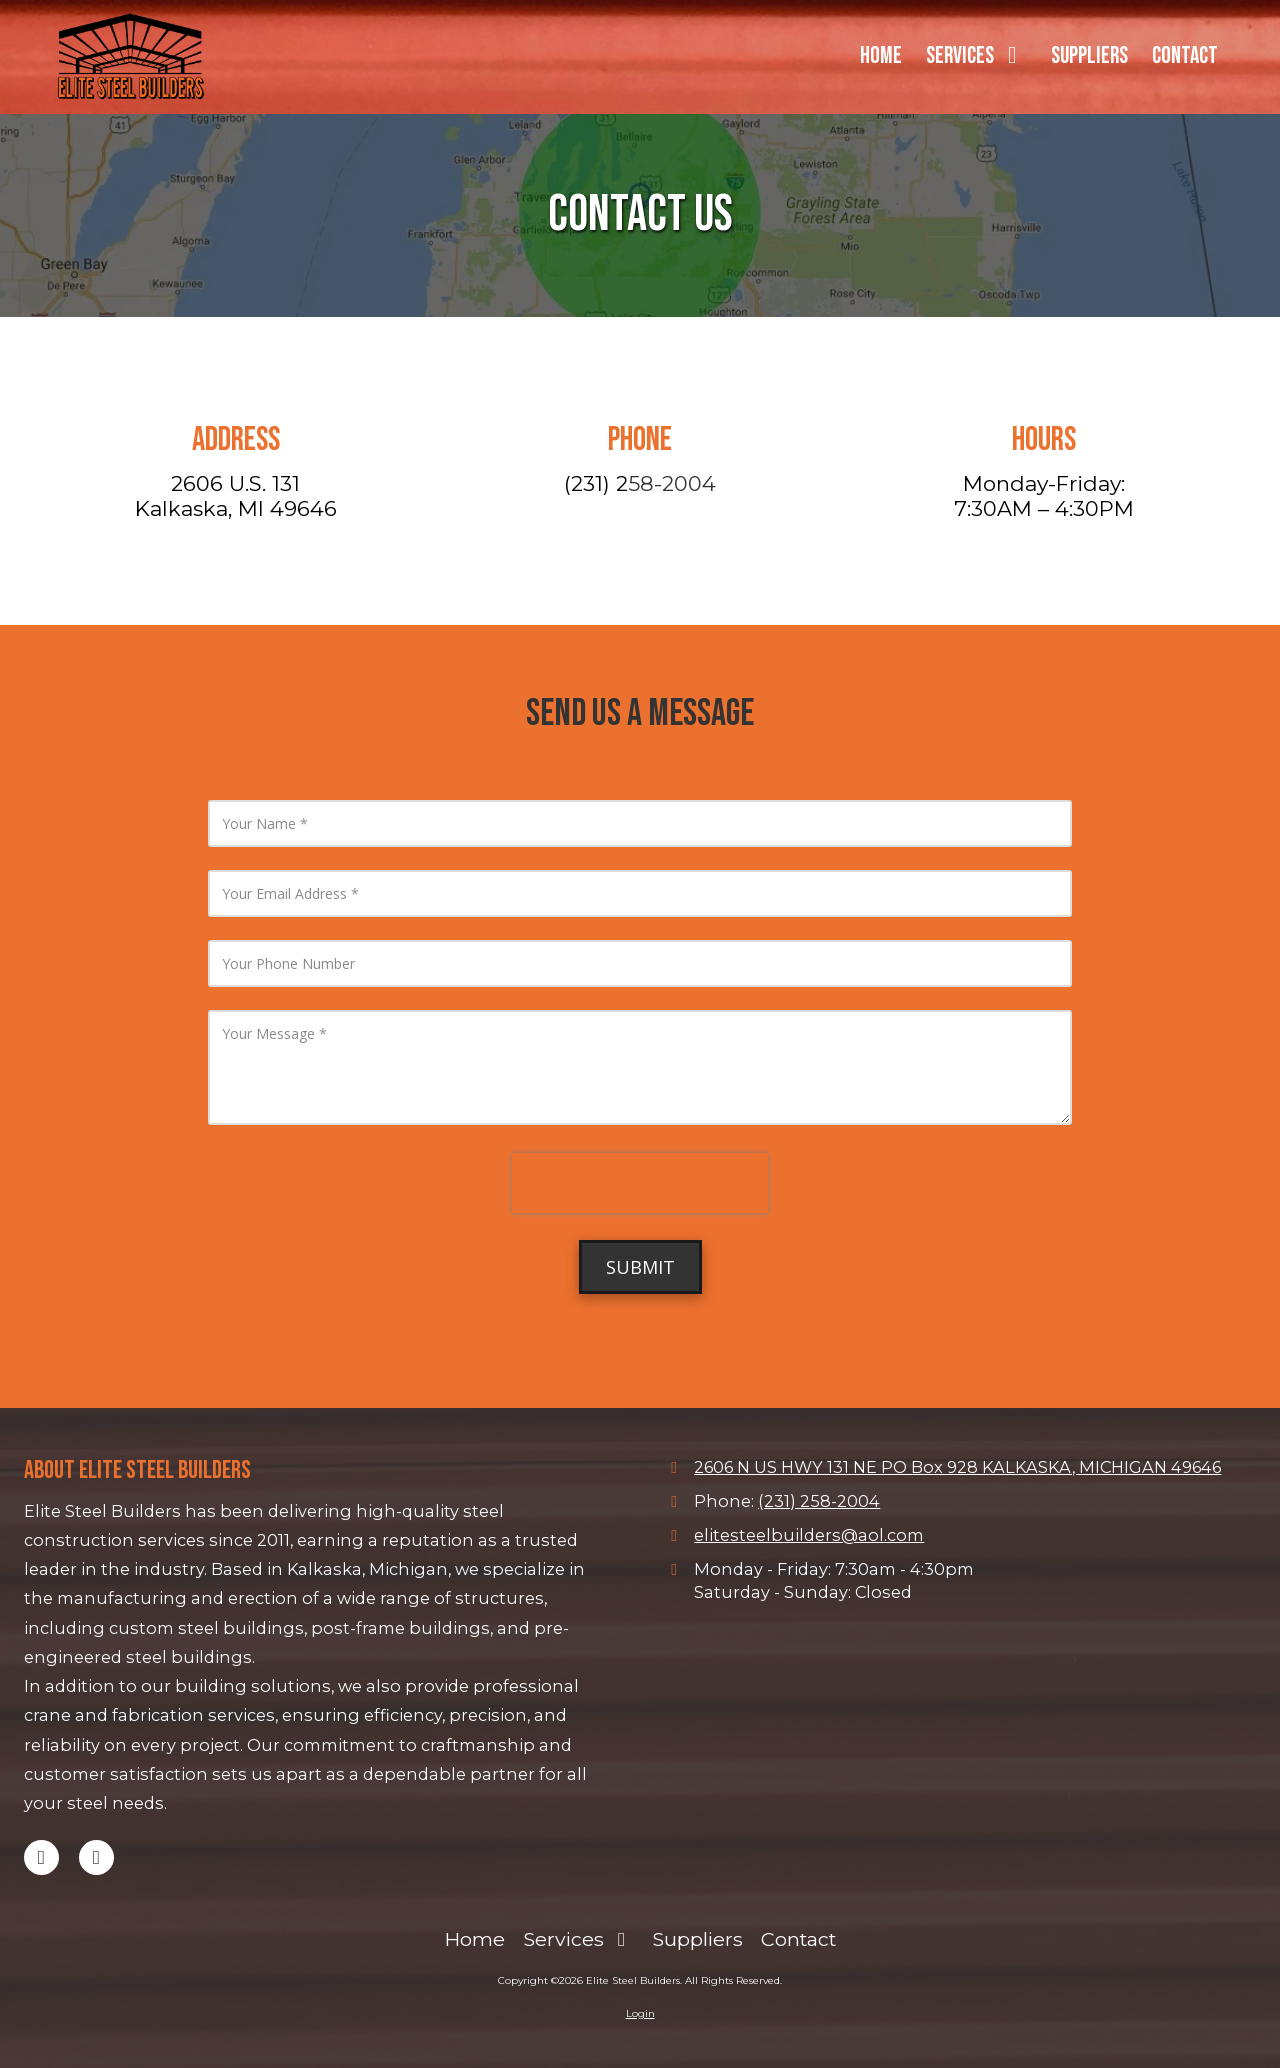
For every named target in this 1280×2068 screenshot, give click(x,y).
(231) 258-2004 (819, 1501)
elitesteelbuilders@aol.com (809, 1535)
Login (640, 2013)
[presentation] (640, 1183)
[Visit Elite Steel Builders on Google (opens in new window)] (41, 1857)
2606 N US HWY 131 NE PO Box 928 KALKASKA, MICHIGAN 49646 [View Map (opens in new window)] (957, 1467)
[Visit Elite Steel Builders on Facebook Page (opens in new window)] (96, 1857)
